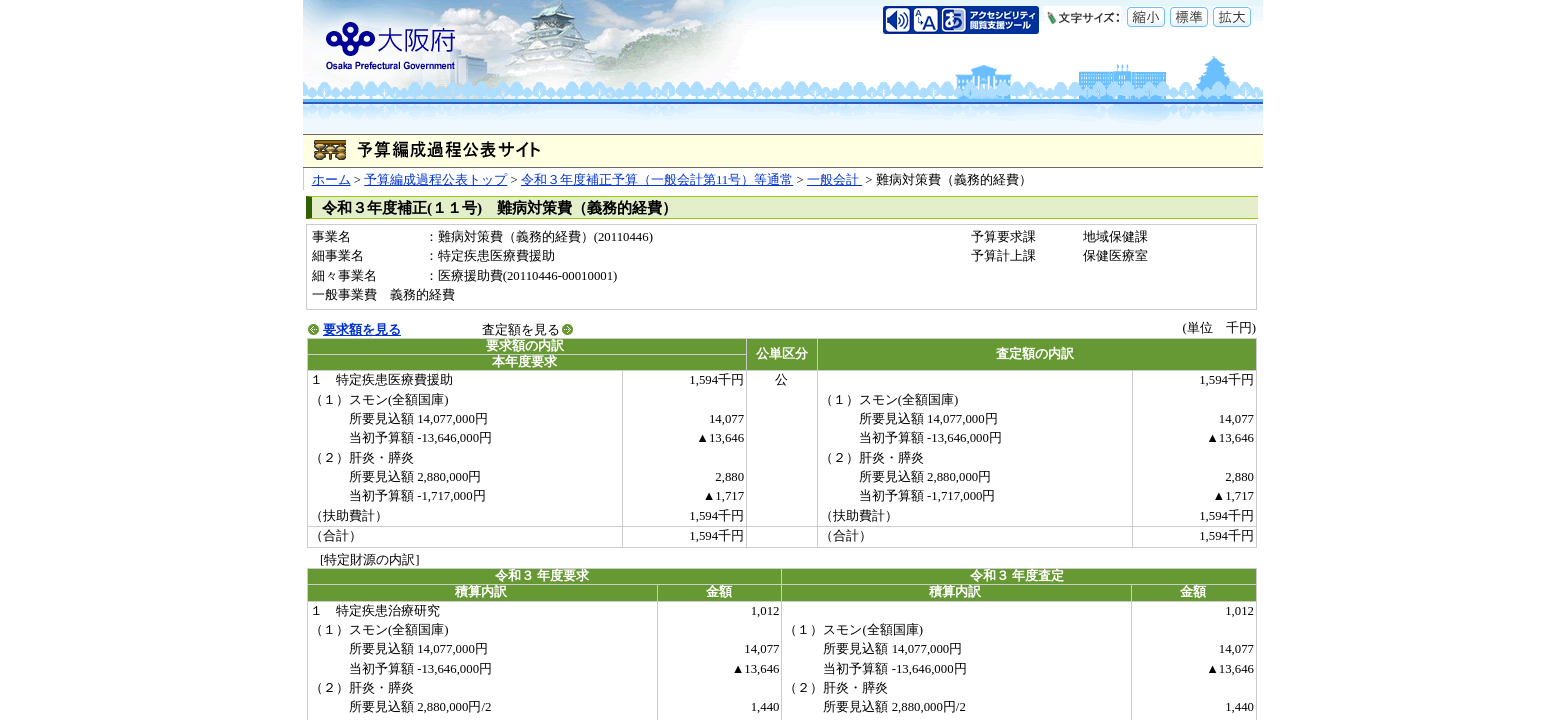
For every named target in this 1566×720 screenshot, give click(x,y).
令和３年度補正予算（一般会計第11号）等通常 (657, 180)
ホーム (331, 180)
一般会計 (834, 180)
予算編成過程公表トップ (435, 180)
